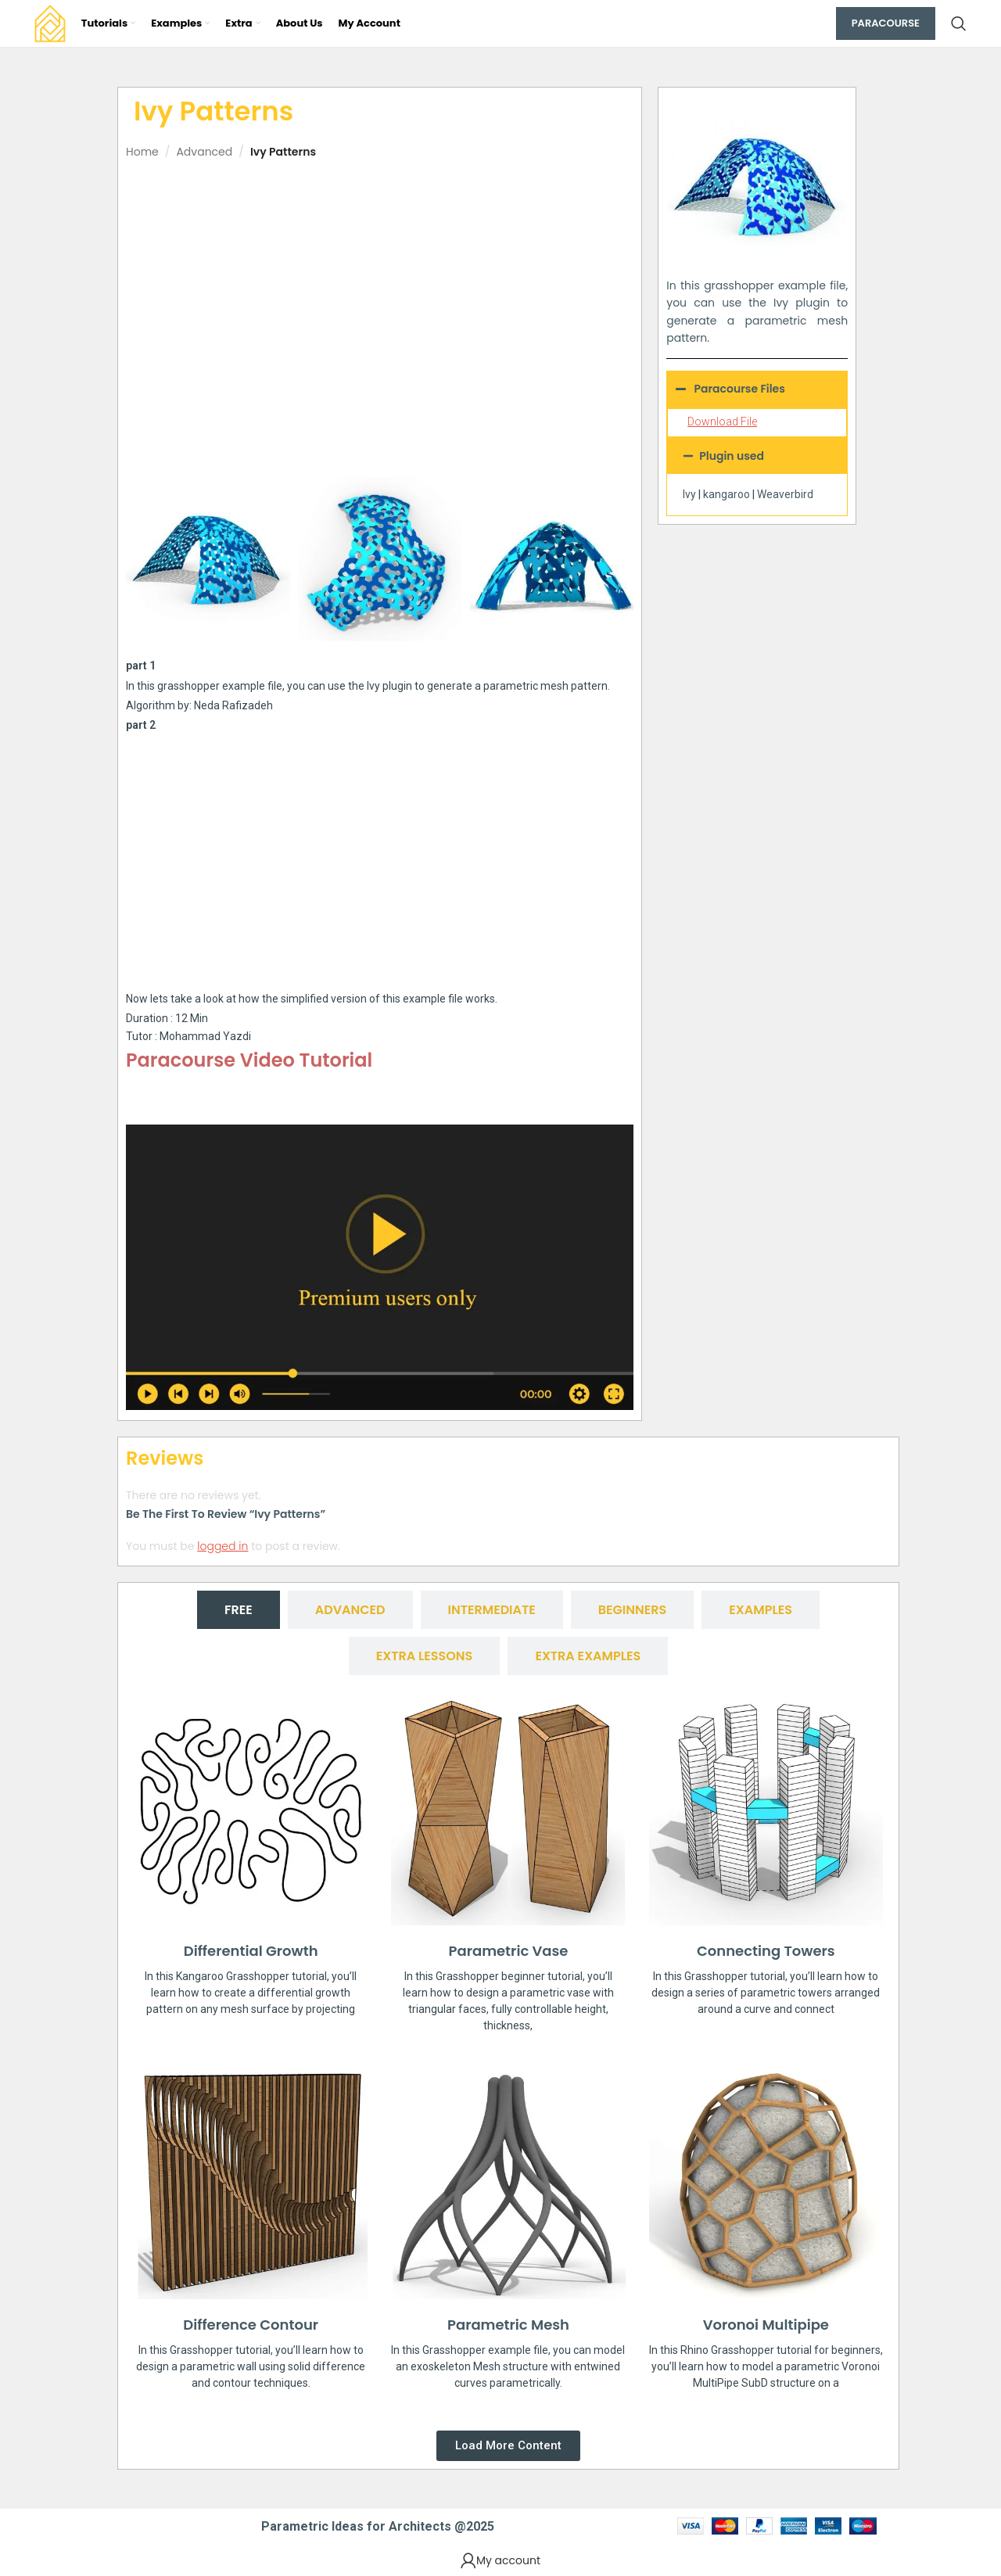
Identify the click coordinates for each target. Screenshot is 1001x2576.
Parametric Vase (509, 1951)
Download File (722, 421)
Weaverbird (785, 494)
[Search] (958, 23)
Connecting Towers (766, 1951)
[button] (757, 456)
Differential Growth (251, 1951)
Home (142, 152)
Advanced (204, 152)
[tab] (238, 1610)
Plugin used (731, 456)
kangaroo (726, 494)
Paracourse (886, 23)
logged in (222, 1546)
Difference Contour (250, 2324)
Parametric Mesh (508, 2324)
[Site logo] (50, 22)
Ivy (689, 494)
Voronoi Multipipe (766, 2324)
